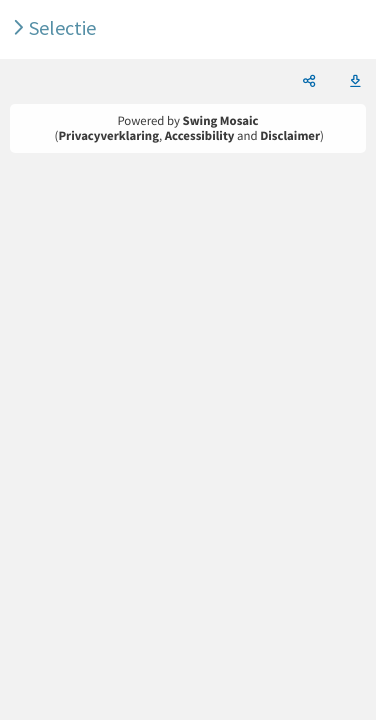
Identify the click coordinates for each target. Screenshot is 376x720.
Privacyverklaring (108, 136)
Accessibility (200, 136)
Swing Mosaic (221, 121)
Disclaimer (290, 136)
